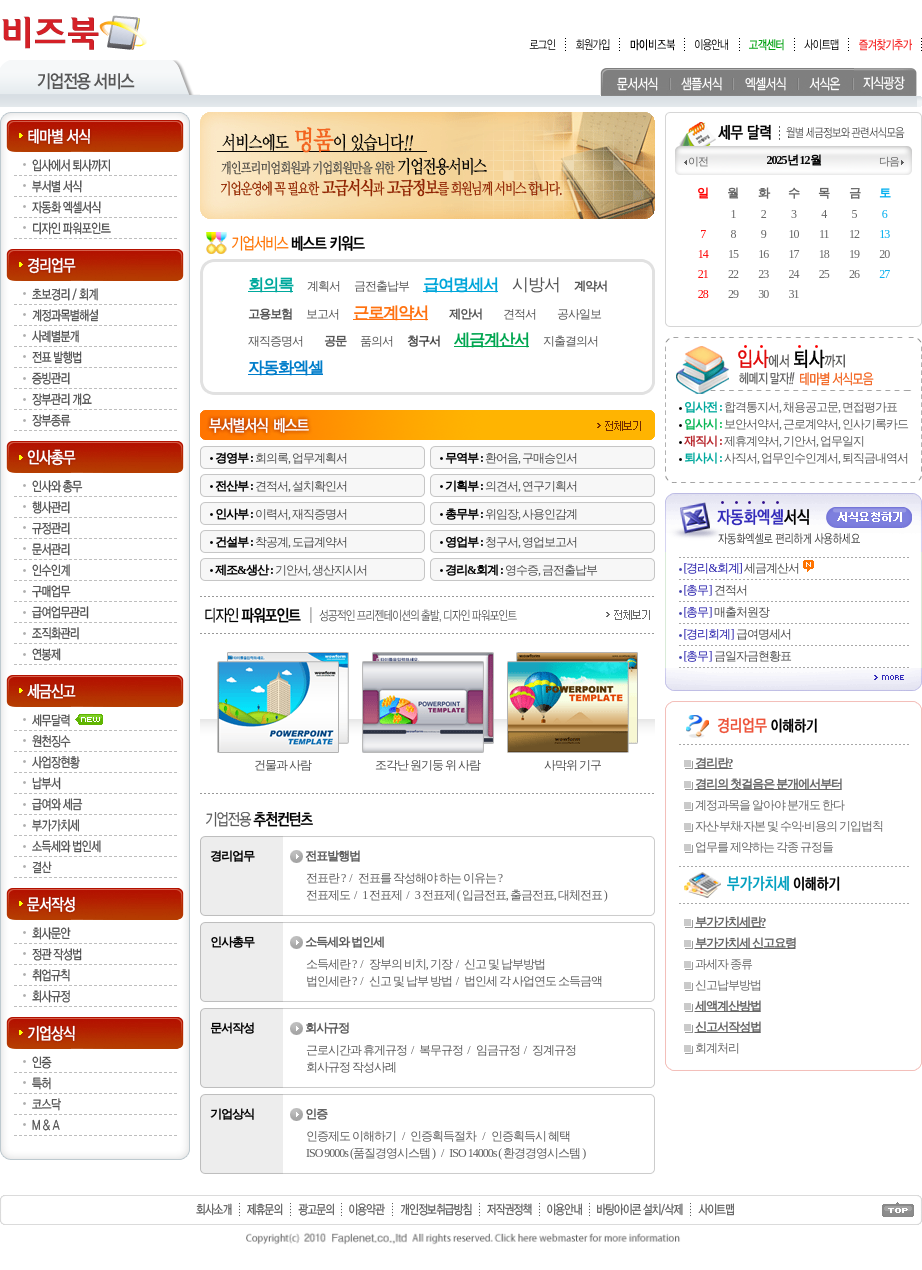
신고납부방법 (728, 985)
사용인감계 (549, 514)
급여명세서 (737, 634)
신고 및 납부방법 (504, 964)
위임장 (501, 514)
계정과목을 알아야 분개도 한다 (769, 805)
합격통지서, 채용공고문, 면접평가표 (810, 407)
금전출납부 (381, 286)
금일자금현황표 (737, 656)
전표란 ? (325, 878)
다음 (889, 161)
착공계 (271, 542)
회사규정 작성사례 (351, 1067)
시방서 (536, 284)
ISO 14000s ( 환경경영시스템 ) (517, 1153)
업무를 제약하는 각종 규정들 (764, 847)
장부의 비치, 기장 (410, 964)
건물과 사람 (282, 765)
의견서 (501, 486)
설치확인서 (319, 486)
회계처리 (717, 1048)
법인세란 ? (331, 981)
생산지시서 (339, 570)
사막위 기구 (572, 765)
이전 (698, 161)
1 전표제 (382, 895)
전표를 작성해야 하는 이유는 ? (430, 878)
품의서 (376, 341)
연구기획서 (549, 486)
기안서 (291, 570)
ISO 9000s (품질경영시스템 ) (370, 1153)
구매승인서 (549, 458)
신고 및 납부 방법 (410, 981)
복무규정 (441, 1050)
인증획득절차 (443, 1136)
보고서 (322, 314)
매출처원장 (726, 612)
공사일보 (579, 314)
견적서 (519, 314)
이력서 (271, 514)
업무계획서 (319, 458)
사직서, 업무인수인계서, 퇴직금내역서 (816, 458)
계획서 (323, 286)
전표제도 (328, 895)
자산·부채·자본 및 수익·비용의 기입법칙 (789, 826)
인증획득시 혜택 (530, 1136)
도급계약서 (319, 542)
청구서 (501, 542)
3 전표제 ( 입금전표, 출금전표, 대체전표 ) (511, 895)
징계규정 (554, 1050)
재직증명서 (275, 341)
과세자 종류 (723, 964)
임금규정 (498, 1050)
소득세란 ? (331, 964)
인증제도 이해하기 (351, 1136)
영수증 (521, 570)
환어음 (501, 458)
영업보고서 (549, 542)
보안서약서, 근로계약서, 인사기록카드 (816, 424)
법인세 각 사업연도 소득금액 (533, 981)
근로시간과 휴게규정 (356, 1050)
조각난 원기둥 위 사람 (427, 765)
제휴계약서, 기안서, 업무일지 (794, 441)
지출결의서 (570, 341)
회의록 (271, 458)
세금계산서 (741, 568)
